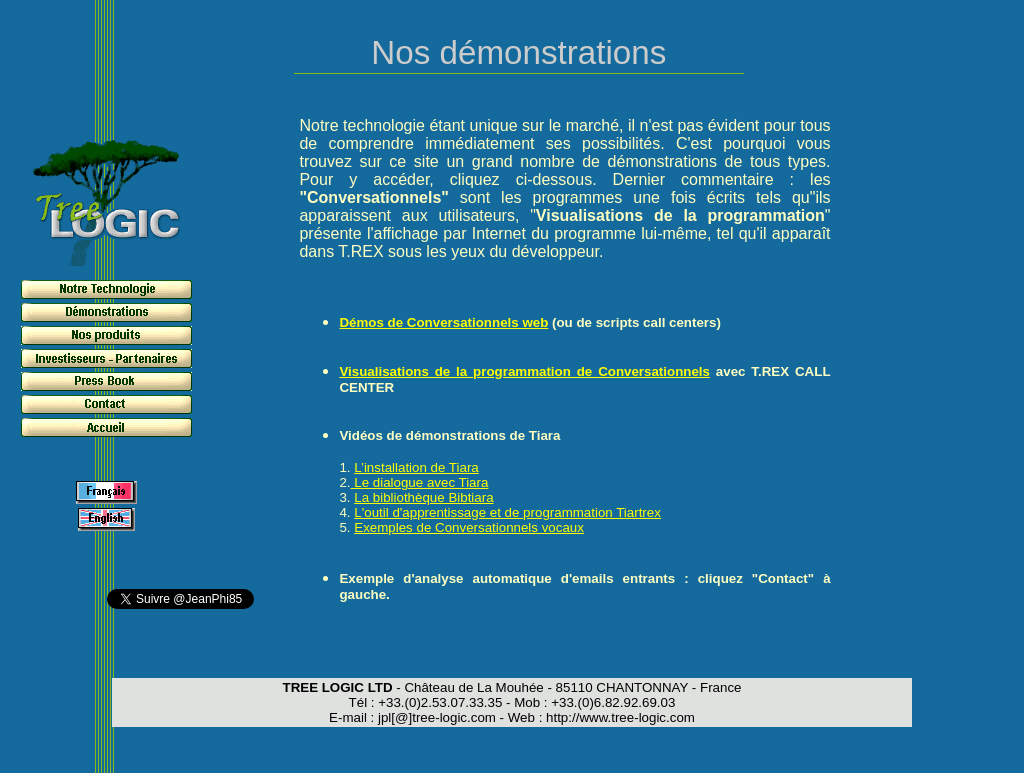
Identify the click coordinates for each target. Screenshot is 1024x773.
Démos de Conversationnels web (443, 322)
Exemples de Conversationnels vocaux (469, 527)
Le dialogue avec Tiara (420, 482)
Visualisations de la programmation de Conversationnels (524, 371)
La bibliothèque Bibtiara (423, 497)
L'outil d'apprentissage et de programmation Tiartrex (507, 512)
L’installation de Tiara (416, 467)
